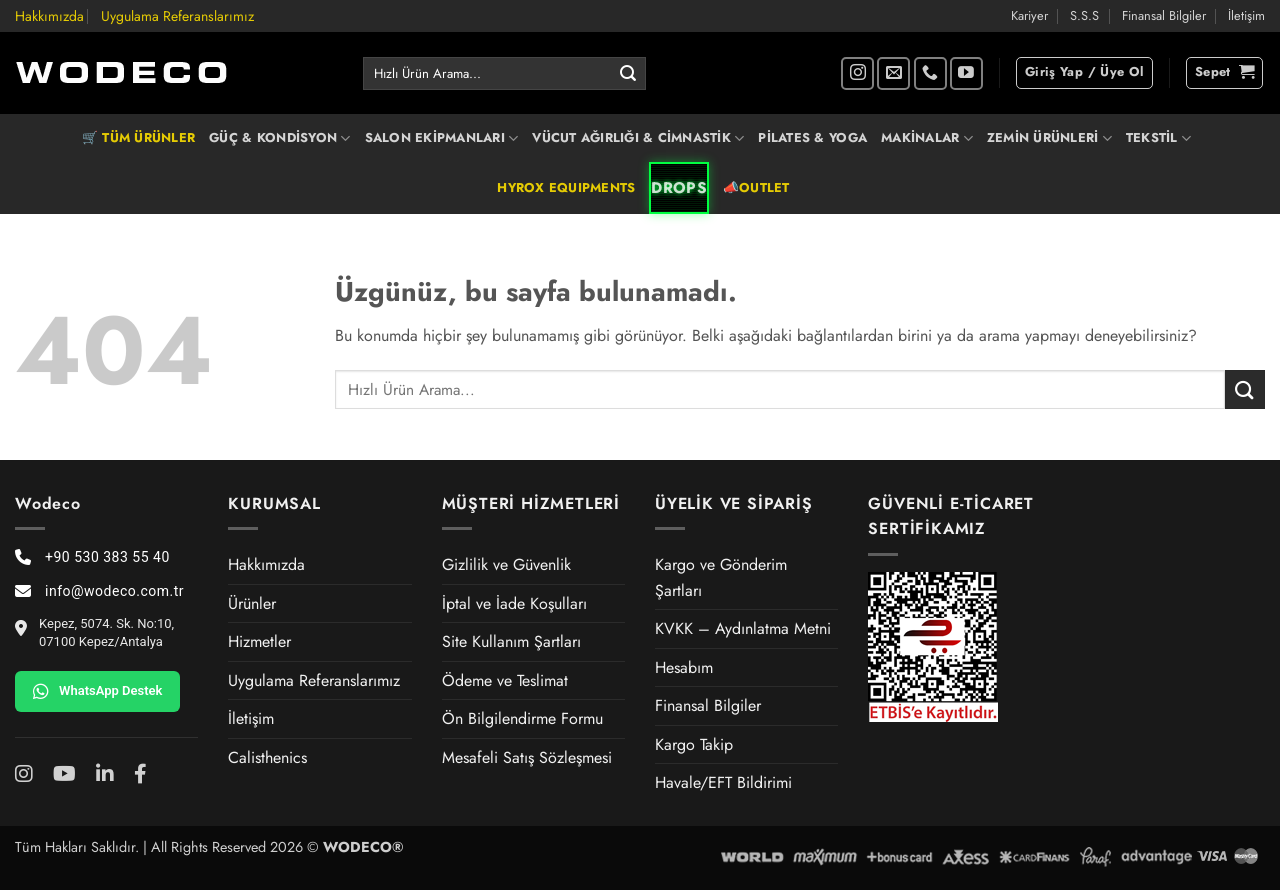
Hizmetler (259, 641)
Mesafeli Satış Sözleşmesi (527, 757)
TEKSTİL (1158, 138)
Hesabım (684, 667)
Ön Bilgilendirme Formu (522, 718)
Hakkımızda (49, 16)
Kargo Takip (694, 744)
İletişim (1246, 15)
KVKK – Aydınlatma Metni (743, 628)
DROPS (679, 188)
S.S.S (1084, 15)
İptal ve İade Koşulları (514, 603)
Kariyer (1029, 15)
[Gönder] (628, 74)
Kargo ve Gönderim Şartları (721, 577)
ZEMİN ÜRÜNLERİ (1049, 138)
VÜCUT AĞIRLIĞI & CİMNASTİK (638, 138)
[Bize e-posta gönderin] (893, 73)
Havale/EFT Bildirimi (723, 782)
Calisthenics (267, 757)
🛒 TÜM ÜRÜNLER (138, 137)
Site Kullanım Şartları (511, 641)
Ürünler (252, 603)
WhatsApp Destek (97, 691)
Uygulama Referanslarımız (177, 16)
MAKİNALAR (927, 138)
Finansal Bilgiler (1164, 15)
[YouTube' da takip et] (966, 73)
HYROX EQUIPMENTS (566, 187)
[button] (1084, 73)
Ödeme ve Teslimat (505, 680)
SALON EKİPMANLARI (442, 138)
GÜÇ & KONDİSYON (279, 138)
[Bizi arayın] (930, 73)
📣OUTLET (756, 187)
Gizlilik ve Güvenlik (506, 564)
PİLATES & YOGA (812, 137)
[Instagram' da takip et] (857, 73)
